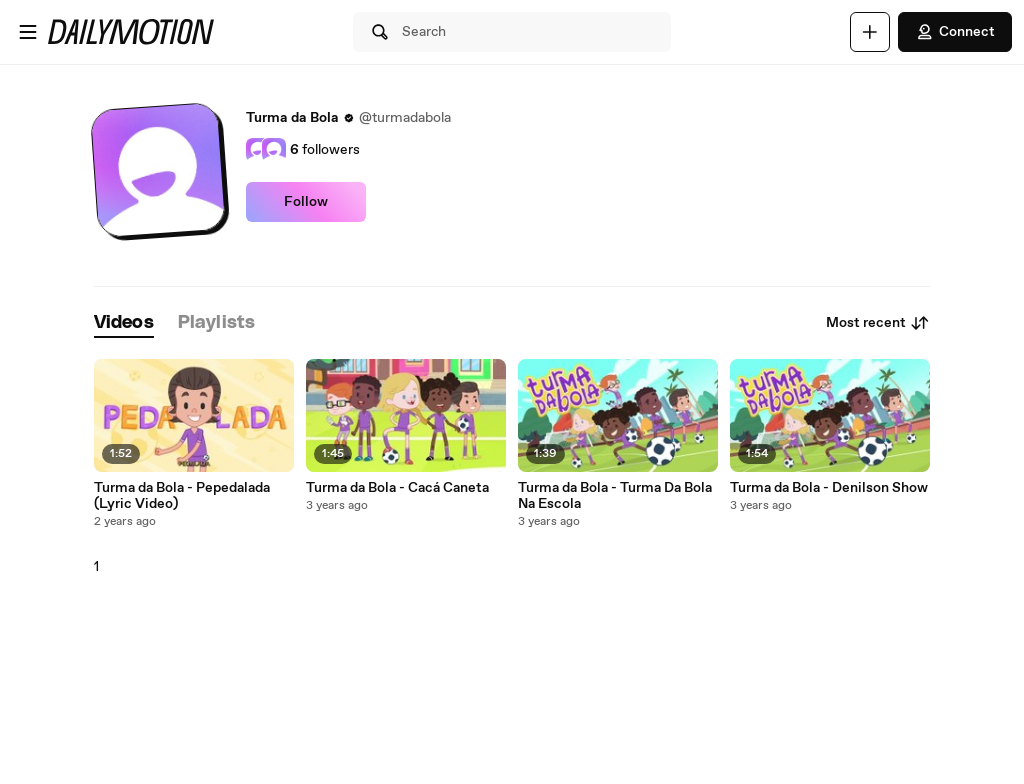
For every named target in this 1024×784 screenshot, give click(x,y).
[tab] (124, 323)
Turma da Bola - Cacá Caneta (397, 488)
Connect (955, 32)
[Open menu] (28, 32)
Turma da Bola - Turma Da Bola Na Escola (615, 496)
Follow (306, 202)
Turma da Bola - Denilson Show (829, 488)
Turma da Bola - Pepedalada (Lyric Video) (182, 496)
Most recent (878, 323)
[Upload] (870, 32)
